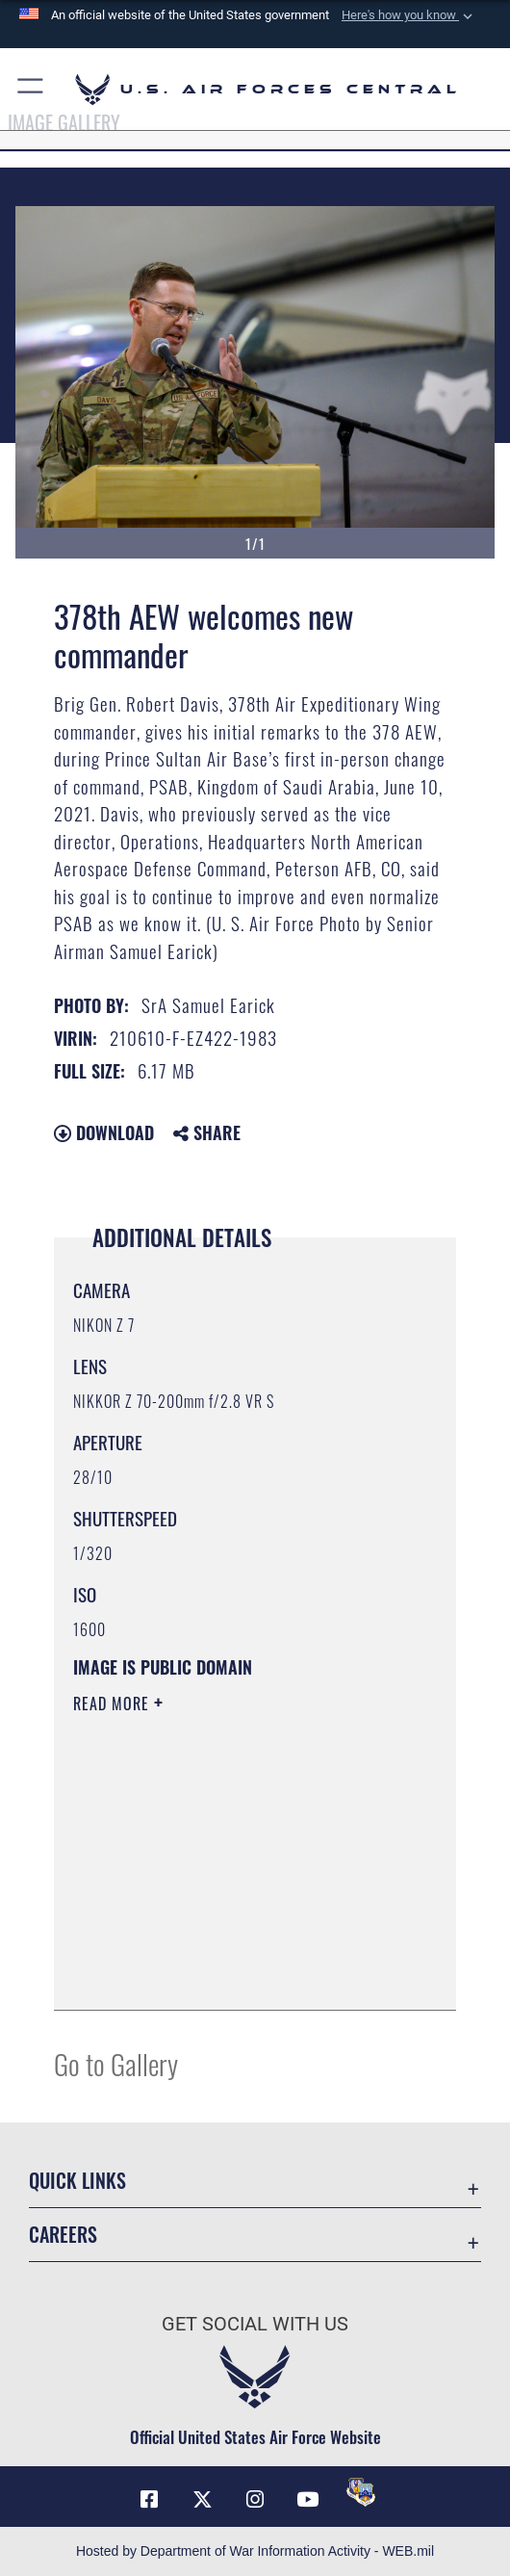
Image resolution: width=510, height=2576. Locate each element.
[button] (409, 15)
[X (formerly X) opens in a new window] (202, 2499)
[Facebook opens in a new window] (149, 2499)
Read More (113, 1703)
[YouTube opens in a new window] (307, 2499)
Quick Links (77, 2180)
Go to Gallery (116, 2063)
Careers (63, 2234)
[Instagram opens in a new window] (255, 2499)
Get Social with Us (255, 2324)
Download (104, 1132)
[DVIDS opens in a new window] (360, 2492)
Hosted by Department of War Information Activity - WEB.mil (255, 2551)
